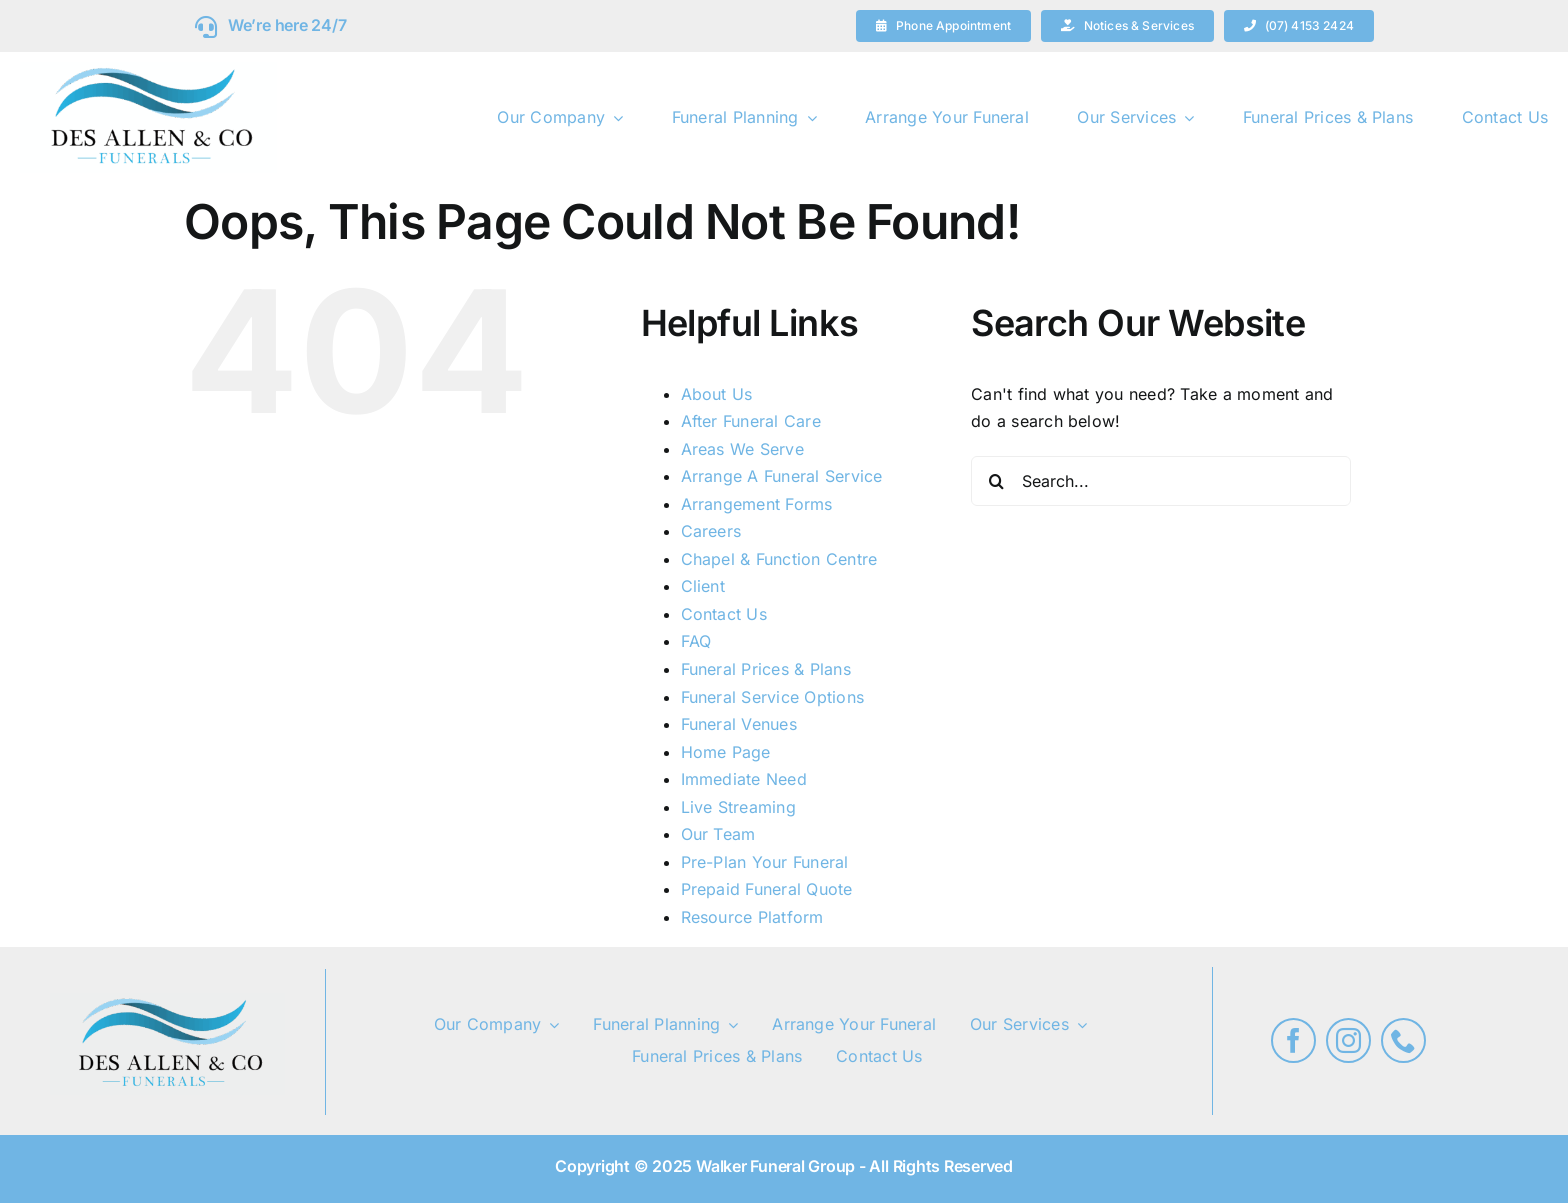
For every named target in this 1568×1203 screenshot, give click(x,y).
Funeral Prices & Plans (766, 669)
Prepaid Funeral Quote (767, 889)
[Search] (996, 481)
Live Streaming (738, 807)
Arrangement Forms (757, 504)
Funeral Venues (739, 724)
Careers (711, 531)
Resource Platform (752, 917)
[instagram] (1348, 1040)
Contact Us (724, 614)
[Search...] (1161, 481)
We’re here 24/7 (287, 25)
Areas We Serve (742, 449)
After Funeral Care (751, 421)
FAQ (696, 641)
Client (703, 586)
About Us (717, 394)
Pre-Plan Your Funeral (765, 862)
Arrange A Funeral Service (782, 476)
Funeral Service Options (773, 697)
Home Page (726, 752)
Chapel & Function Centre (779, 559)
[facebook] (1293, 1040)
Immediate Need (744, 779)
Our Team (718, 834)
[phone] (1403, 1040)
